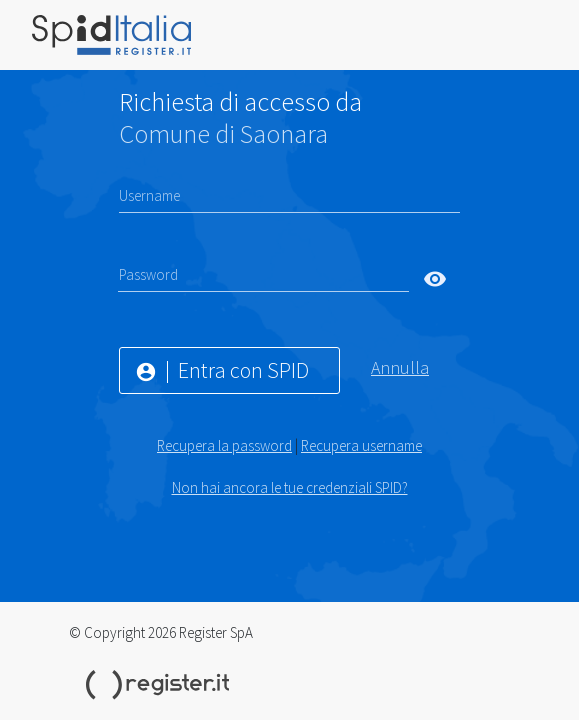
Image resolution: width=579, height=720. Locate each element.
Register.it (161, 685)
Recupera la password (224, 445)
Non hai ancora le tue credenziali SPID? (290, 487)
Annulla (400, 367)
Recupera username (361, 445)
